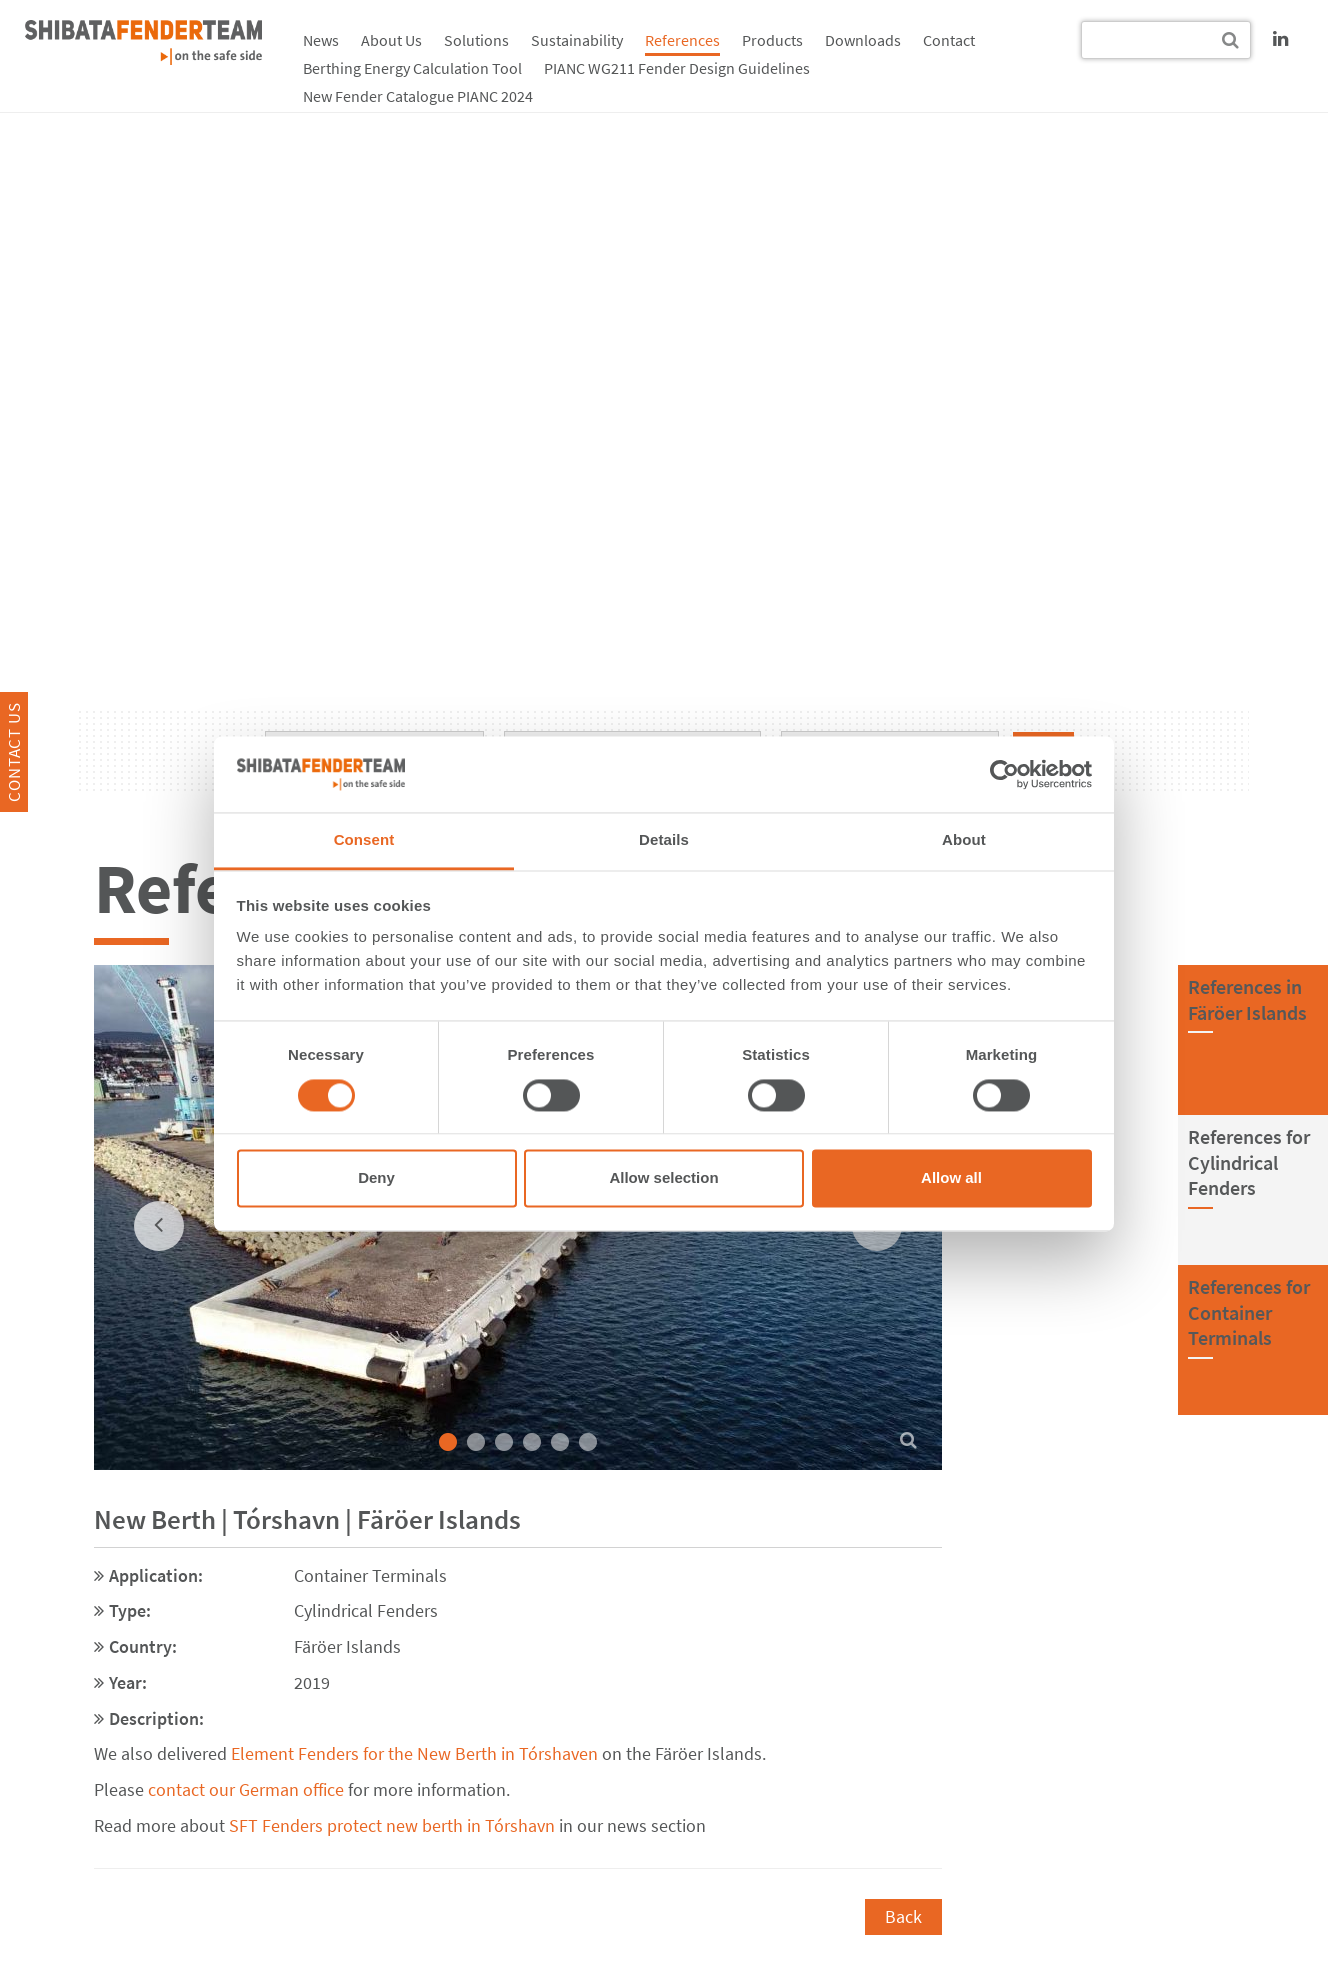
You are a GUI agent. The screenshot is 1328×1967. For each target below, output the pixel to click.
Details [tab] (664, 840)
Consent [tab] (364, 840)
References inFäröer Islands (1247, 999)
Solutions (476, 40)
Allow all (951, 1178)
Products (772, 40)
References (682, 40)
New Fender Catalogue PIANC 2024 (418, 96)
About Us (391, 40)
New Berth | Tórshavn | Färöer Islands (307, 1519)
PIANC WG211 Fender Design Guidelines (677, 68)
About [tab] (964, 840)
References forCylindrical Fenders (1249, 1162)
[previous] (159, 1226)
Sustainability (577, 40)
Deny (376, 1178)
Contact (949, 40)
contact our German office (246, 1789)
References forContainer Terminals (1249, 1312)
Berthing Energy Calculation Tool (412, 68)
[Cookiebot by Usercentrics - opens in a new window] (1004, 774)
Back (903, 1916)
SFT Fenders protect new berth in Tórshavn (390, 1825)
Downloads (863, 40)
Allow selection (663, 1178)
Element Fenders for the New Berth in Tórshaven (414, 1753)
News (321, 40)
